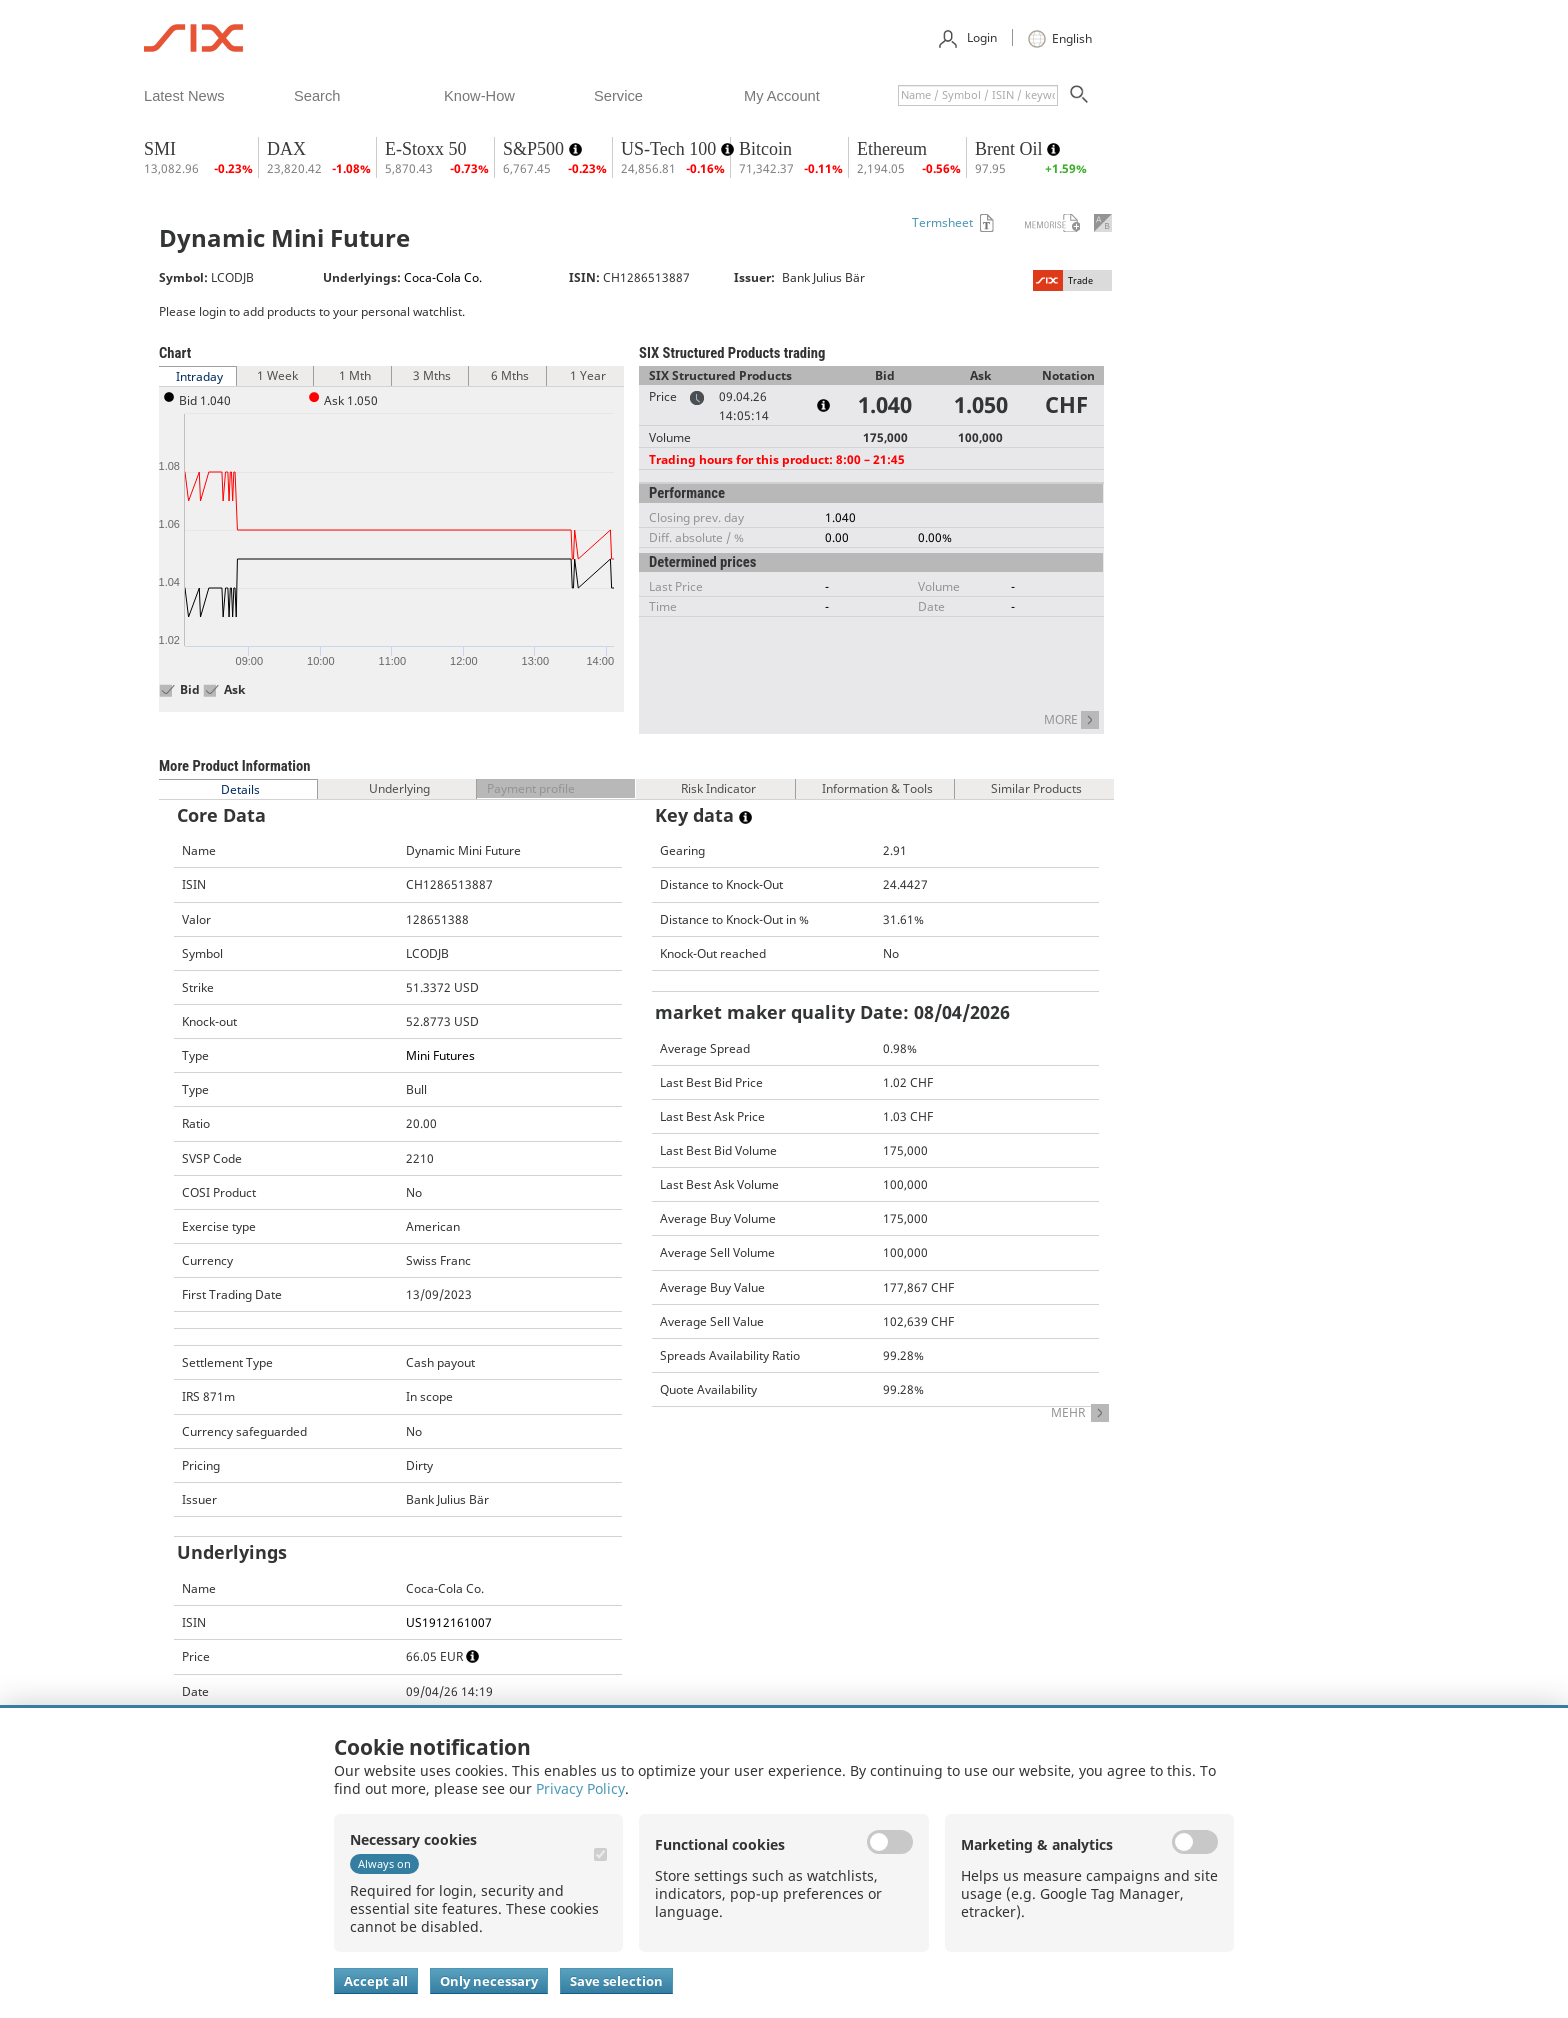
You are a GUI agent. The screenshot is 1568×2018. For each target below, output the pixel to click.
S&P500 (536, 149)
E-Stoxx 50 (426, 149)
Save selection (616, 1981)
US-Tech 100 (671, 149)
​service (618, 96)
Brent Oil (1011, 149)
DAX (286, 149)
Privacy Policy (580, 1788)
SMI (160, 149)
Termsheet (942, 222)
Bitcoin (765, 149)
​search (317, 96)
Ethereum (892, 149)
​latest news (184, 96)
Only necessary (489, 1981)
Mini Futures (440, 1055)
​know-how (479, 96)
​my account (782, 96)
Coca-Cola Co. (443, 277)
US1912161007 (449, 1622)
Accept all (376, 1981)
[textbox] (978, 95)
